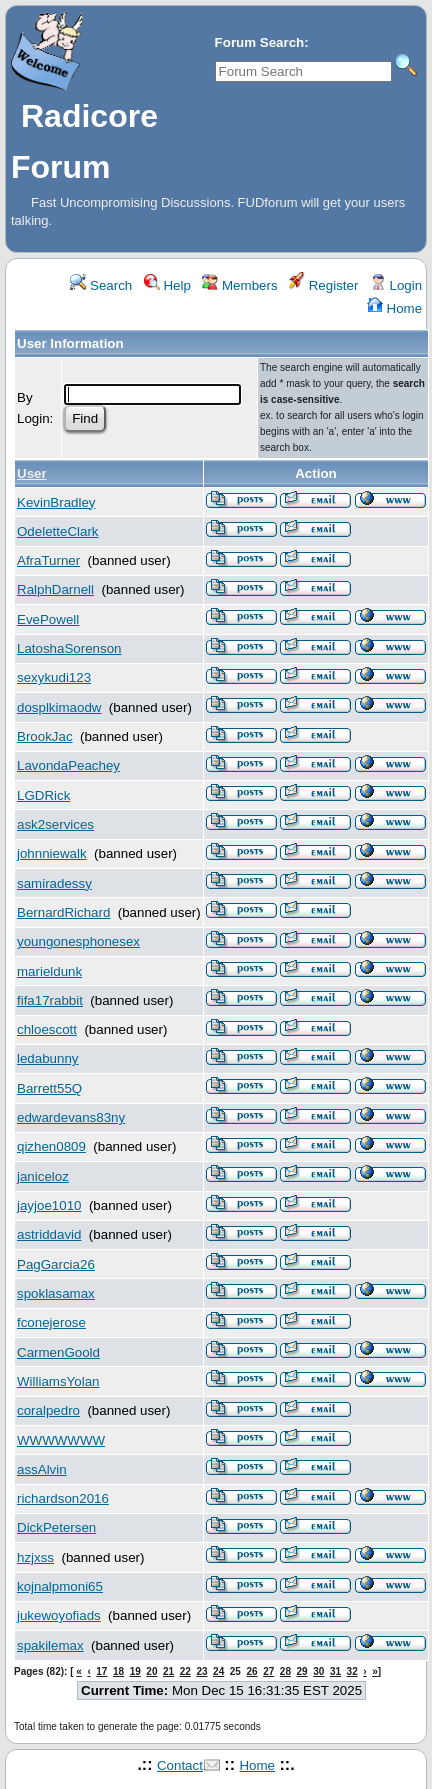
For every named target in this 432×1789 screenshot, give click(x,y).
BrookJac (45, 736)
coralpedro (48, 1410)
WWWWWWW (61, 1440)
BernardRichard (63, 912)
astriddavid (49, 1234)
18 (118, 1671)
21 (168, 1671)
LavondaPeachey (68, 765)
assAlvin (42, 1469)
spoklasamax (56, 1293)
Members (239, 285)
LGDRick (43, 795)
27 (268, 1671)
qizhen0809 (51, 1146)
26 (251, 1671)
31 (335, 1671)
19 (135, 1671)
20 (151, 1671)
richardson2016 (63, 1498)
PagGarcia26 (56, 1264)
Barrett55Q (49, 1088)
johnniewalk (52, 853)
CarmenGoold (58, 1352)
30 (318, 1671)
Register (323, 285)
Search (101, 285)
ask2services (55, 824)
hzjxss (35, 1557)
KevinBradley (56, 502)
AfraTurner (48, 560)
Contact (180, 1765)
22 (185, 1671)
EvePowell (48, 619)
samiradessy (54, 883)
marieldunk (49, 971)
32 (352, 1671)
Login (396, 285)
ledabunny (48, 1058)
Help (167, 285)
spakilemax (50, 1645)
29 (302, 1671)
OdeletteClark (58, 531)
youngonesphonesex (78, 941)
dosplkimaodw (59, 707)
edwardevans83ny (71, 1117)
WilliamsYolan (58, 1381)
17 (101, 1671)
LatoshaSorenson (69, 648)
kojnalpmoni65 (60, 1586)
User (32, 473)
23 (201, 1671)
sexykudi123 (54, 677)
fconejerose (51, 1322)
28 (285, 1671)
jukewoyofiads (59, 1615)
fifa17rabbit (50, 1000)
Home (394, 308)
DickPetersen (56, 1527)
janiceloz (43, 1176)
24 (218, 1671)
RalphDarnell (55, 589)
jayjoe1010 (49, 1205)
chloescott (47, 1029)
